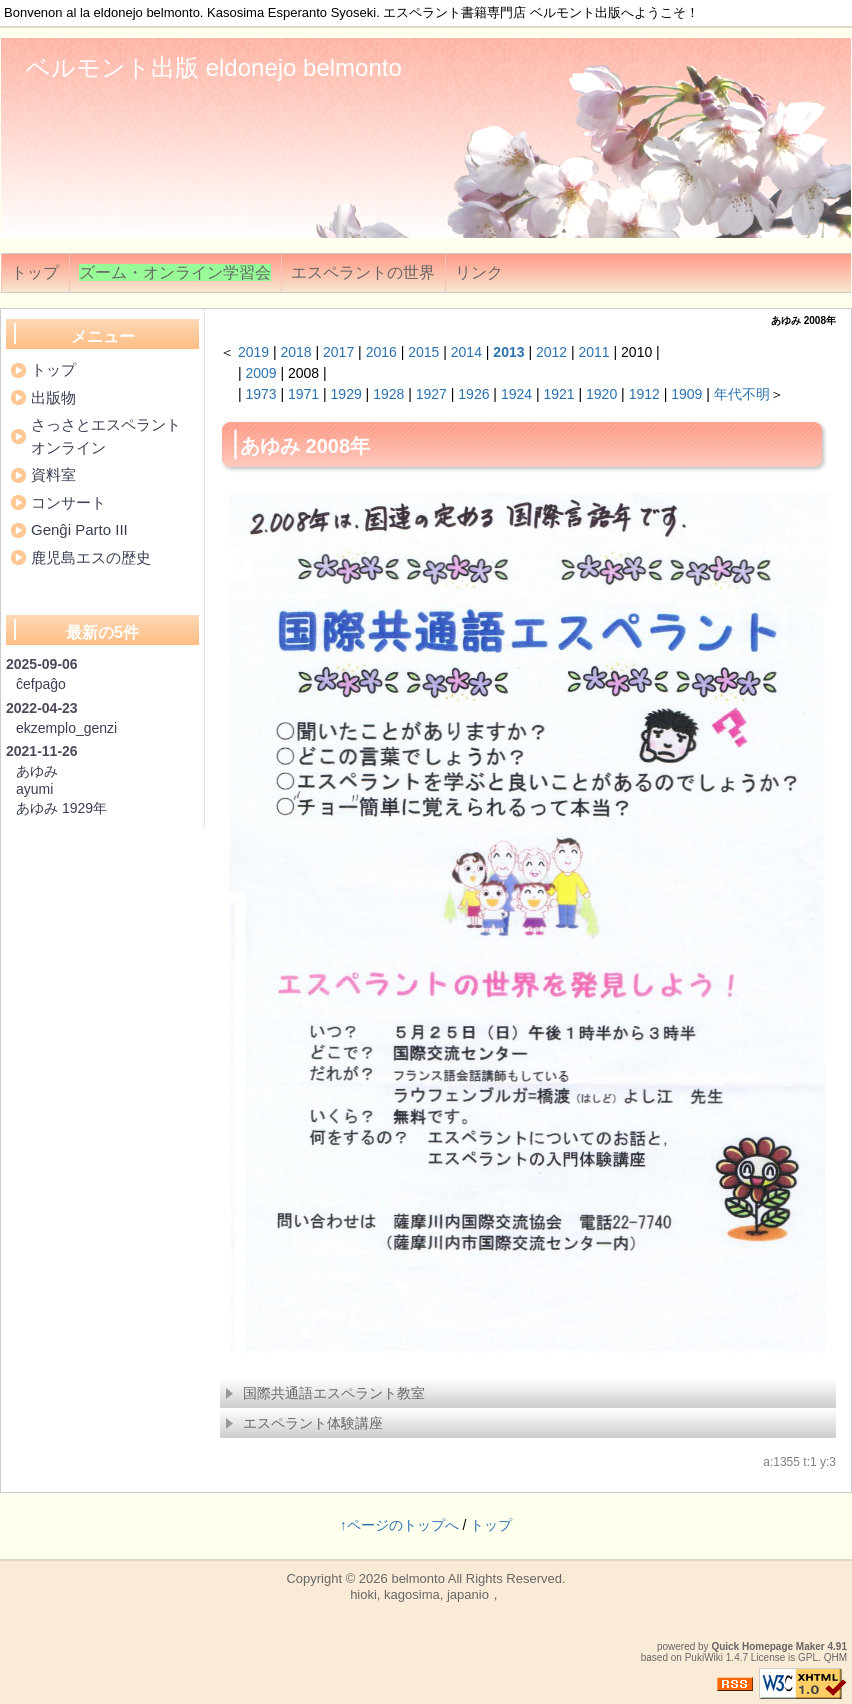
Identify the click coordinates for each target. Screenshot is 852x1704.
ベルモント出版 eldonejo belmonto (214, 67)
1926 (473, 394)
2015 (423, 352)
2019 (253, 352)
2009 (260, 373)
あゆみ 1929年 (61, 808)
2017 (338, 352)
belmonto (417, 1578)
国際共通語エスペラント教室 (325, 1393)
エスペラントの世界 (363, 272)
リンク (479, 272)
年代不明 (742, 394)
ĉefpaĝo (41, 684)
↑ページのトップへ (399, 1525)
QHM (835, 1657)
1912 (644, 394)
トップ (35, 272)
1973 (260, 394)
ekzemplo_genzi (66, 728)
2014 (466, 352)
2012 (551, 352)
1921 (558, 394)
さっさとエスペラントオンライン (106, 436)
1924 (516, 394)
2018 (295, 352)
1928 (388, 394)
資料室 (53, 474)
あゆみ (37, 771)
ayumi (34, 789)
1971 (303, 394)
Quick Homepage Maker (767, 1646)
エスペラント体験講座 (304, 1423)
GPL (808, 1657)
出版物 (53, 397)
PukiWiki (704, 1657)
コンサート (68, 502)
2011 (594, 352)
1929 (346, 394)
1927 (431, 394)
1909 (686, 394)
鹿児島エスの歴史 (91, 557)
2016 (381, 352)
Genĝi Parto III (79, 529)
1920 (601, 394)
